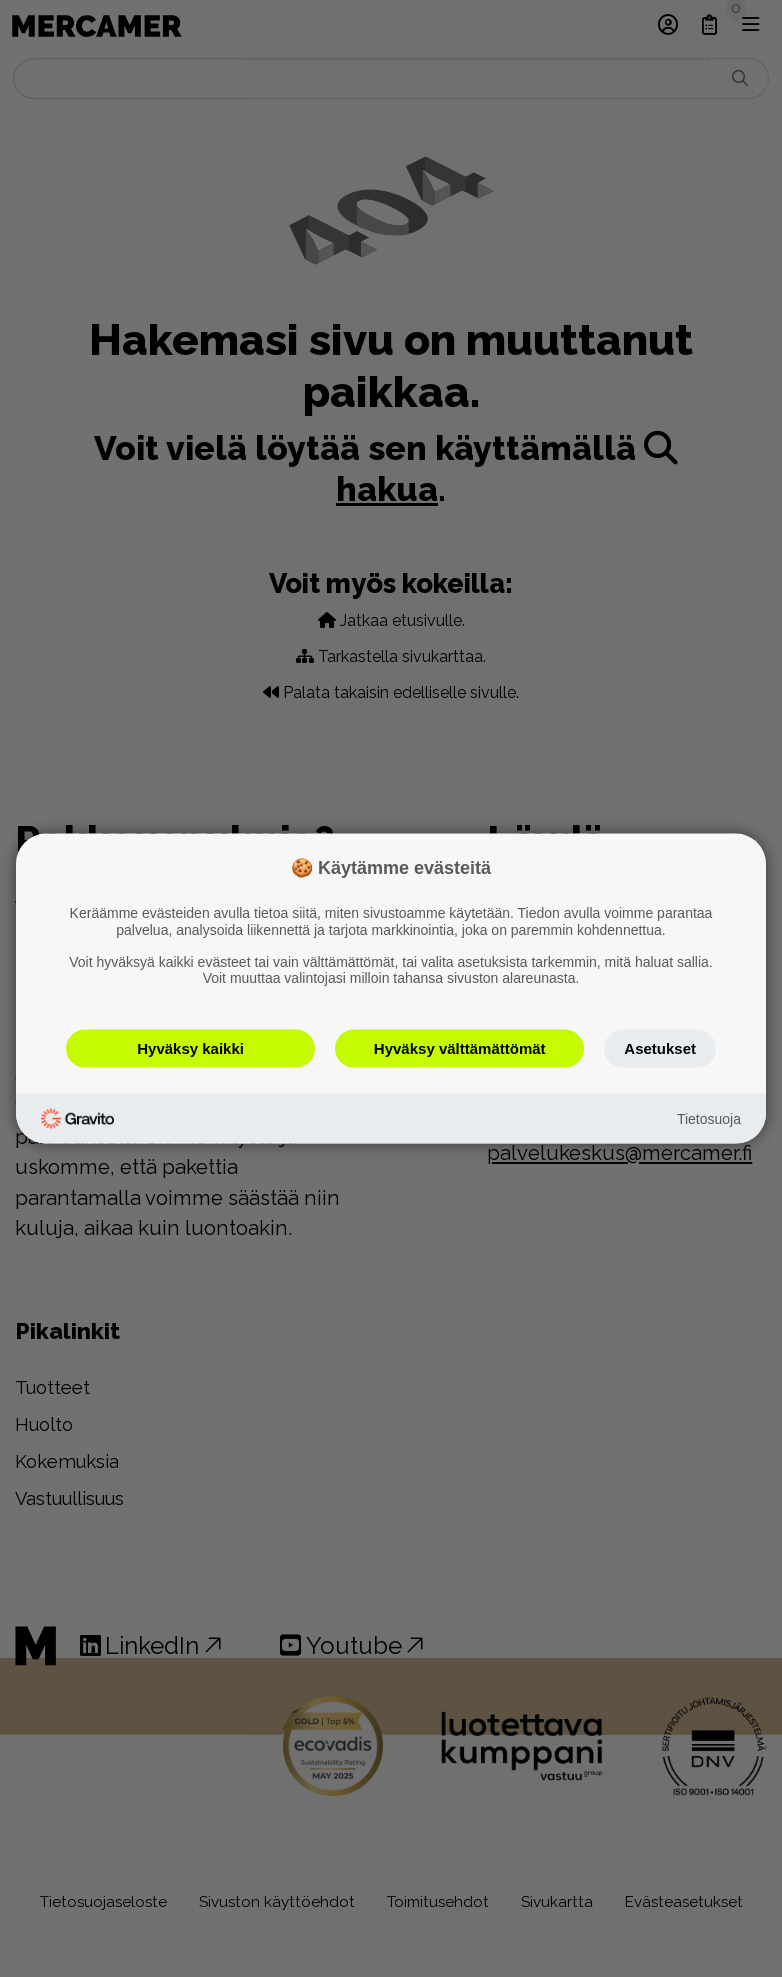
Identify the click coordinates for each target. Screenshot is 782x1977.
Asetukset (660, 1048)
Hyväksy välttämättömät (460, 1048)
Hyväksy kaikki (190, 1048)
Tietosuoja (709, 1118)
